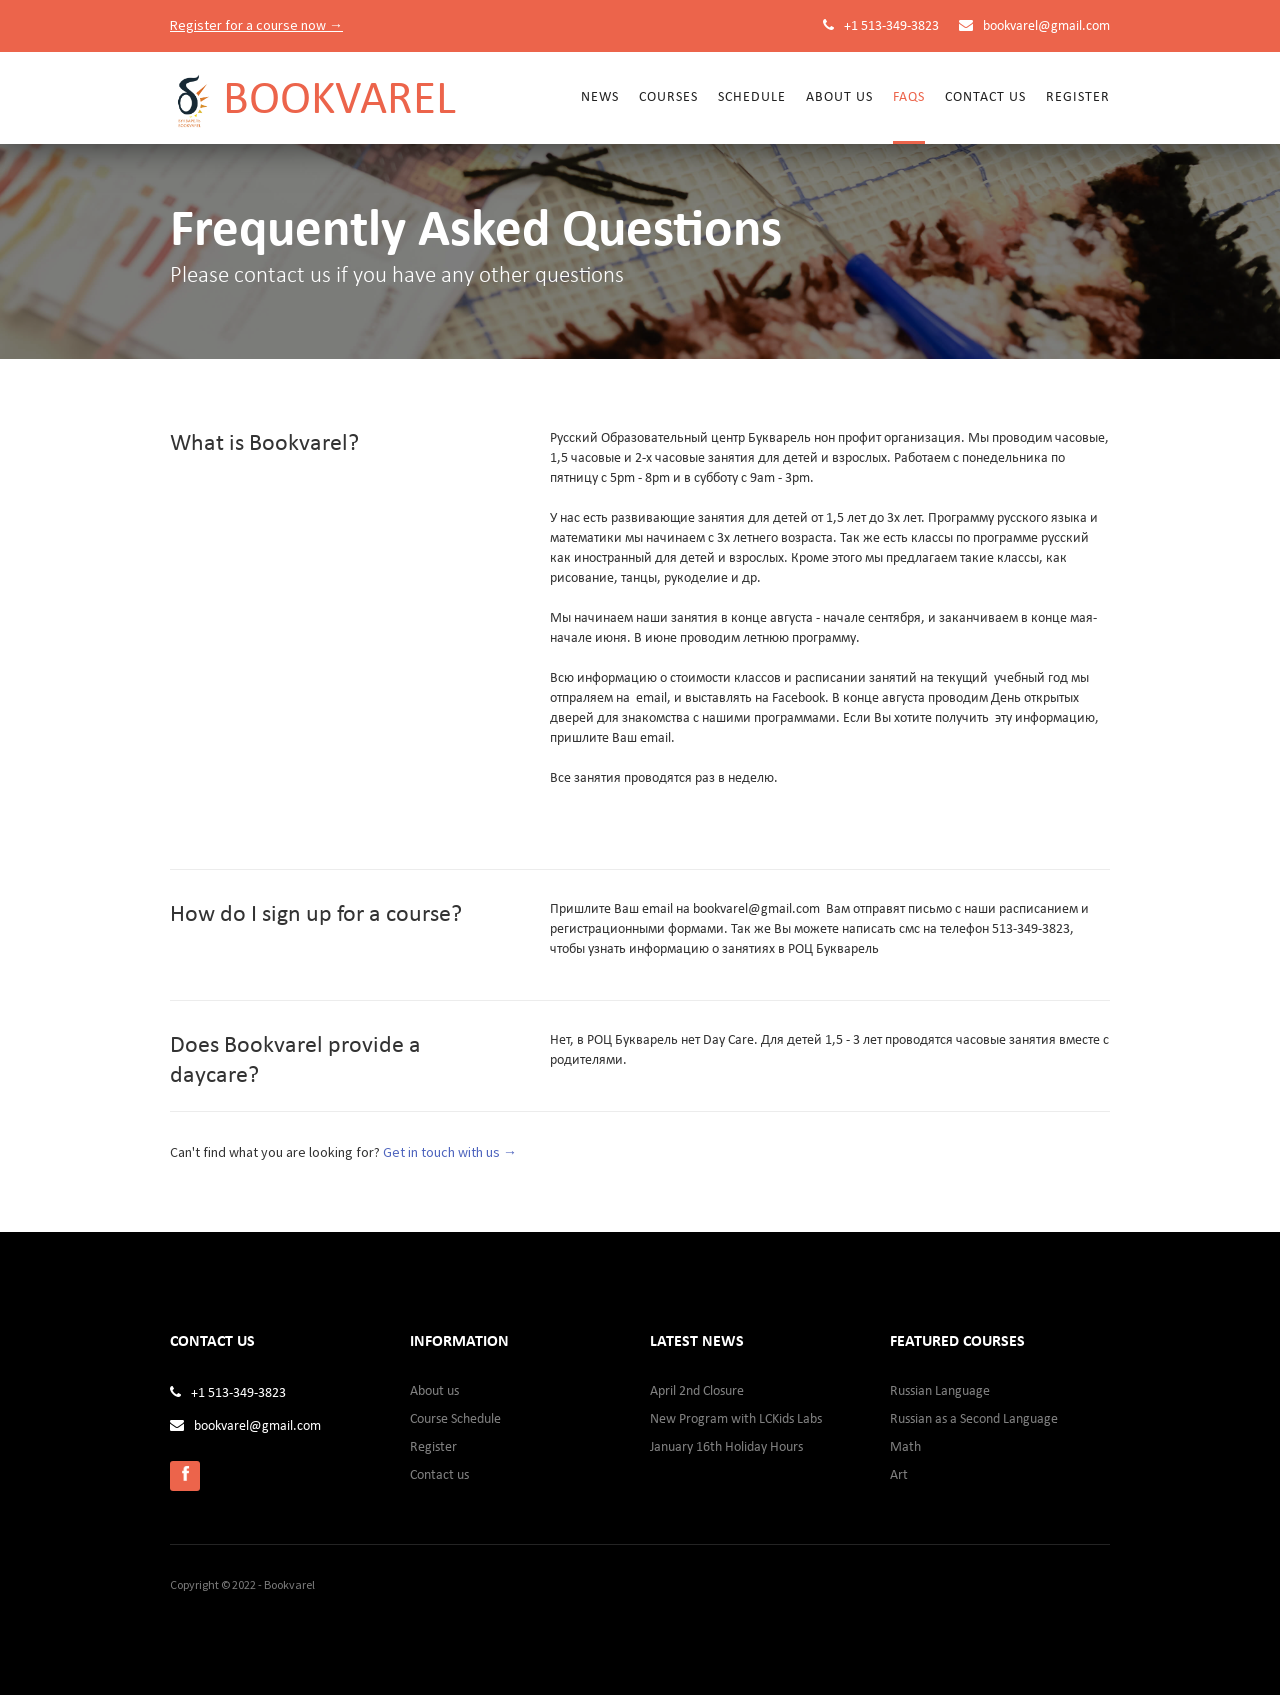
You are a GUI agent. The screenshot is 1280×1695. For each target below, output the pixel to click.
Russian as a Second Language (974, 1419)
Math (905, 1447)
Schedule (752, 97)
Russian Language (940, 1391)
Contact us (985, 97)
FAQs (909, 97)
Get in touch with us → (450, 1152)
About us (434, 1391)
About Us (839, 97)
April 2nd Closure (697, 1391)
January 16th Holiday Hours (726, 1447)
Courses (668, 97)
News (600, 97)
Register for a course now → (256, 25)
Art (899, 1475)
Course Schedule (455, 1419)
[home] (313, 90)
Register (1078, 97)
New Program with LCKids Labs (736, 1419)
